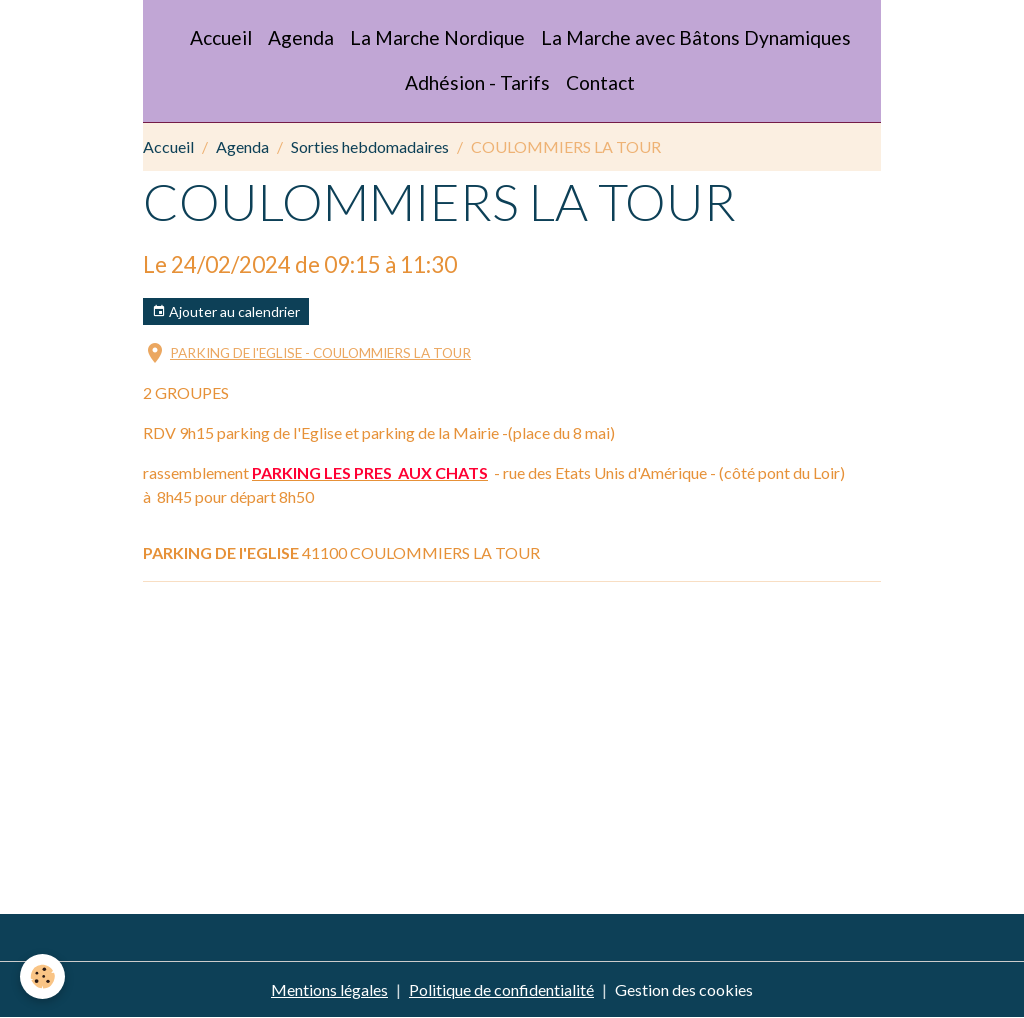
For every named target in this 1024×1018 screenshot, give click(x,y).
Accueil (221, 37)
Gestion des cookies (684, 989)
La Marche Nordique (437, 37)
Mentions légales (329, 989)
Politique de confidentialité (501, 989)
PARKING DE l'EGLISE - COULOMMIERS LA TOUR (320, 353)
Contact (600, 82)
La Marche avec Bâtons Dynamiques (696, 37)
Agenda (301, 37)
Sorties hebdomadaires (370, 146)
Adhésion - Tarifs (477, 82)
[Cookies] (42, 976)
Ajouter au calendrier (226, 312)
